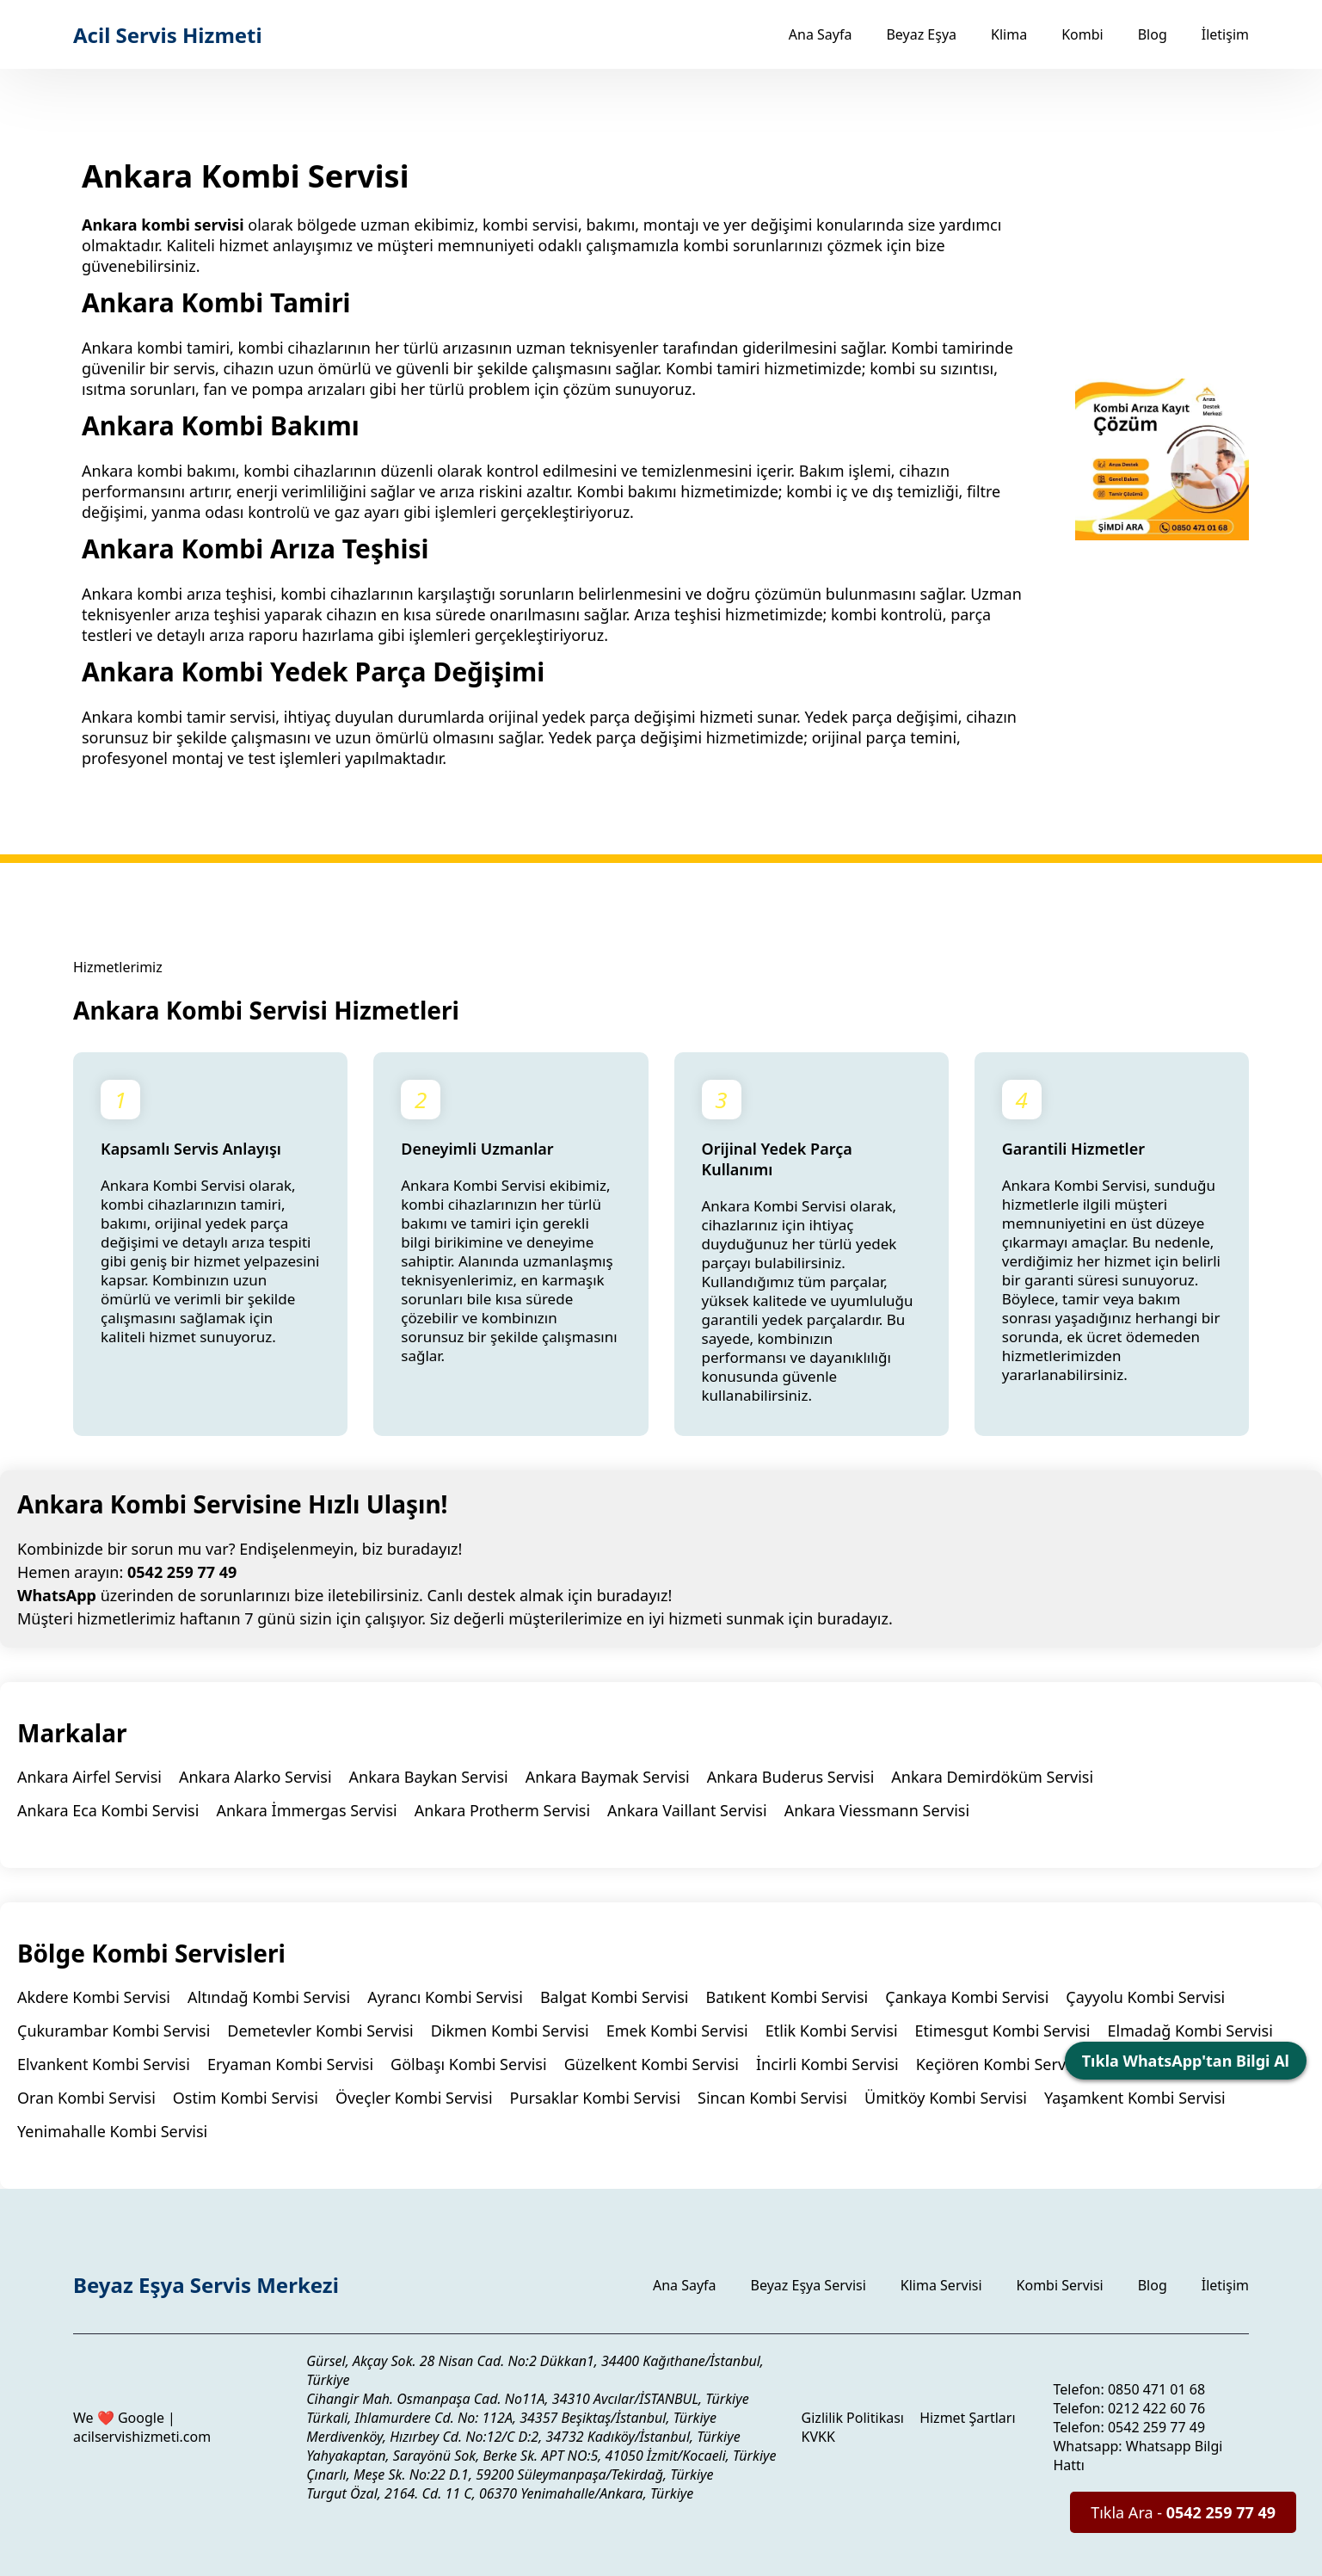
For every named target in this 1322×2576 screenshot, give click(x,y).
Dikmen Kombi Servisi (510, 2030)
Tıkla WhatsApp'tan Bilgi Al (1185, 2060)
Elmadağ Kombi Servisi (1190, 2030)
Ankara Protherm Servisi (502, 1810)
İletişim (1225, 34)
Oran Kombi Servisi (86, 2097)
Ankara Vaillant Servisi (687, 1810)
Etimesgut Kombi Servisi (1003, 2030)
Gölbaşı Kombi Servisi (468, 2064)
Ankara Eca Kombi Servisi (108, 1810)
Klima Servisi (941, 2285)
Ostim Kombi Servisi (245, 2097)
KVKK (818, 2436)
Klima (1009, 34)
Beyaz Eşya (921, 34)
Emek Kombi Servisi (677, 2030)
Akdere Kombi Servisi (93, 1997)
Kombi (1082, 34)
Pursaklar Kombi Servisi (595, 2097)
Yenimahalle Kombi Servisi (112, 2131)
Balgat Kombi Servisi (614, 1997)
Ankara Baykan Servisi (428, 1776)
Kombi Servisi (1060, 2285)
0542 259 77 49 (182, 1572)
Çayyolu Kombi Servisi (1145, 1997)
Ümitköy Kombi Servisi (945, 2097)
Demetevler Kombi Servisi (320, 2030)
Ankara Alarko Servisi (255, 1776)
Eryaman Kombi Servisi (290, 2064)
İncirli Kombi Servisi (827, 2064)
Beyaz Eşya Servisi (808, 2285)
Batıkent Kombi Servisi (786, 1997)
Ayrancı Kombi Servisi (445, 1997)
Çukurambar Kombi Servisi (113, 2030)
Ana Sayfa (820, 34)
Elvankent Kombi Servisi (103, 2064)
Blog (1152, 34)
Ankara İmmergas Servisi (306, 1810)
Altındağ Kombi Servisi (269, 1997)
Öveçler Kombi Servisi (414, 2097)
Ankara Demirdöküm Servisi (992, 1776)
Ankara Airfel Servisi (89, 1776)
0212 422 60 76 (1156, 2408)
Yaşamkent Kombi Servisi (1135, 2097)
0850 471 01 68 (1156, 2389)
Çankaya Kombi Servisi (966, 1997)
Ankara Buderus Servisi (791, 1776)
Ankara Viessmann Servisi (876, 1810)
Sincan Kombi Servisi (772, 2097)
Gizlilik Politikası (853, 2417)
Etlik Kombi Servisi (832, 2030)
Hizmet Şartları (967, 2417)
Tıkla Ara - (1183, 2512)
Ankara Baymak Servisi (608, 1776)
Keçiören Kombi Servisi (998, 2064)
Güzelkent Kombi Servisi (651, 2064)
